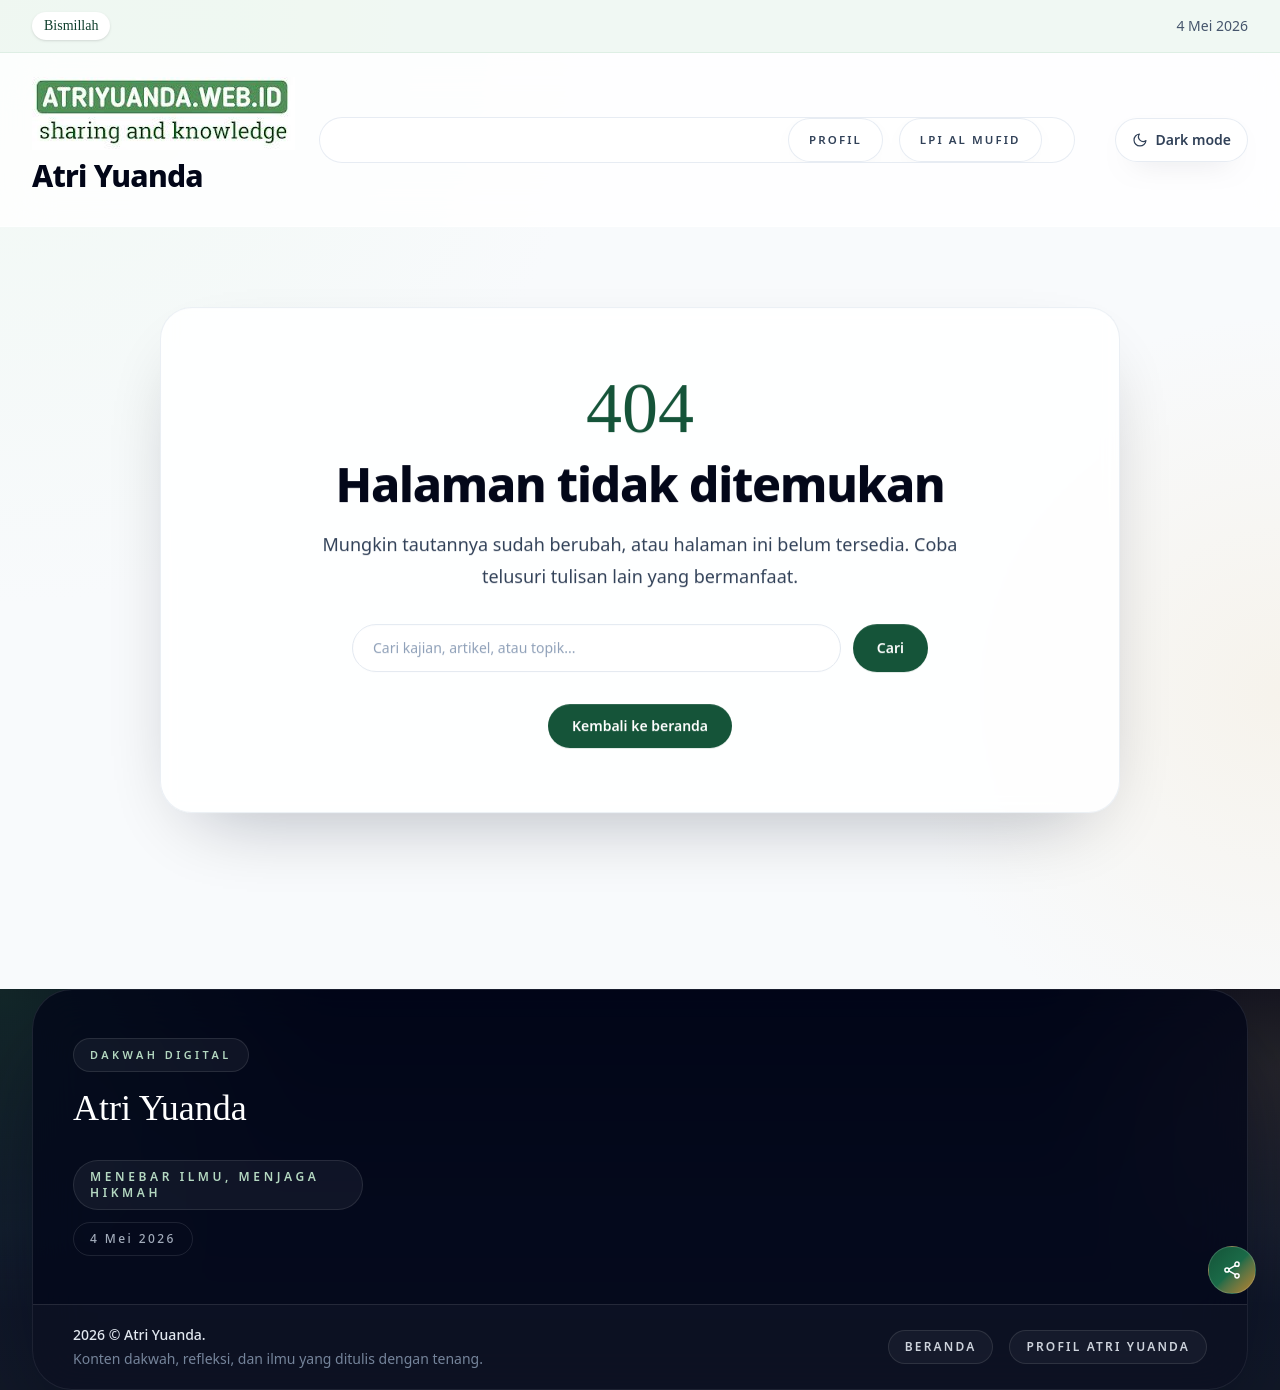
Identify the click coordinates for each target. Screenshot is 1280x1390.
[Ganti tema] (1181, 140)
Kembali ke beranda (640, 725)
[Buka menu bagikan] (1232, 1270)
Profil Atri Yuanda (1108, 1346)
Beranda (941, 1346)
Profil (835, 139)
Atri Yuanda (117, 175)
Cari (890, 647)
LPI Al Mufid (970, 139)
